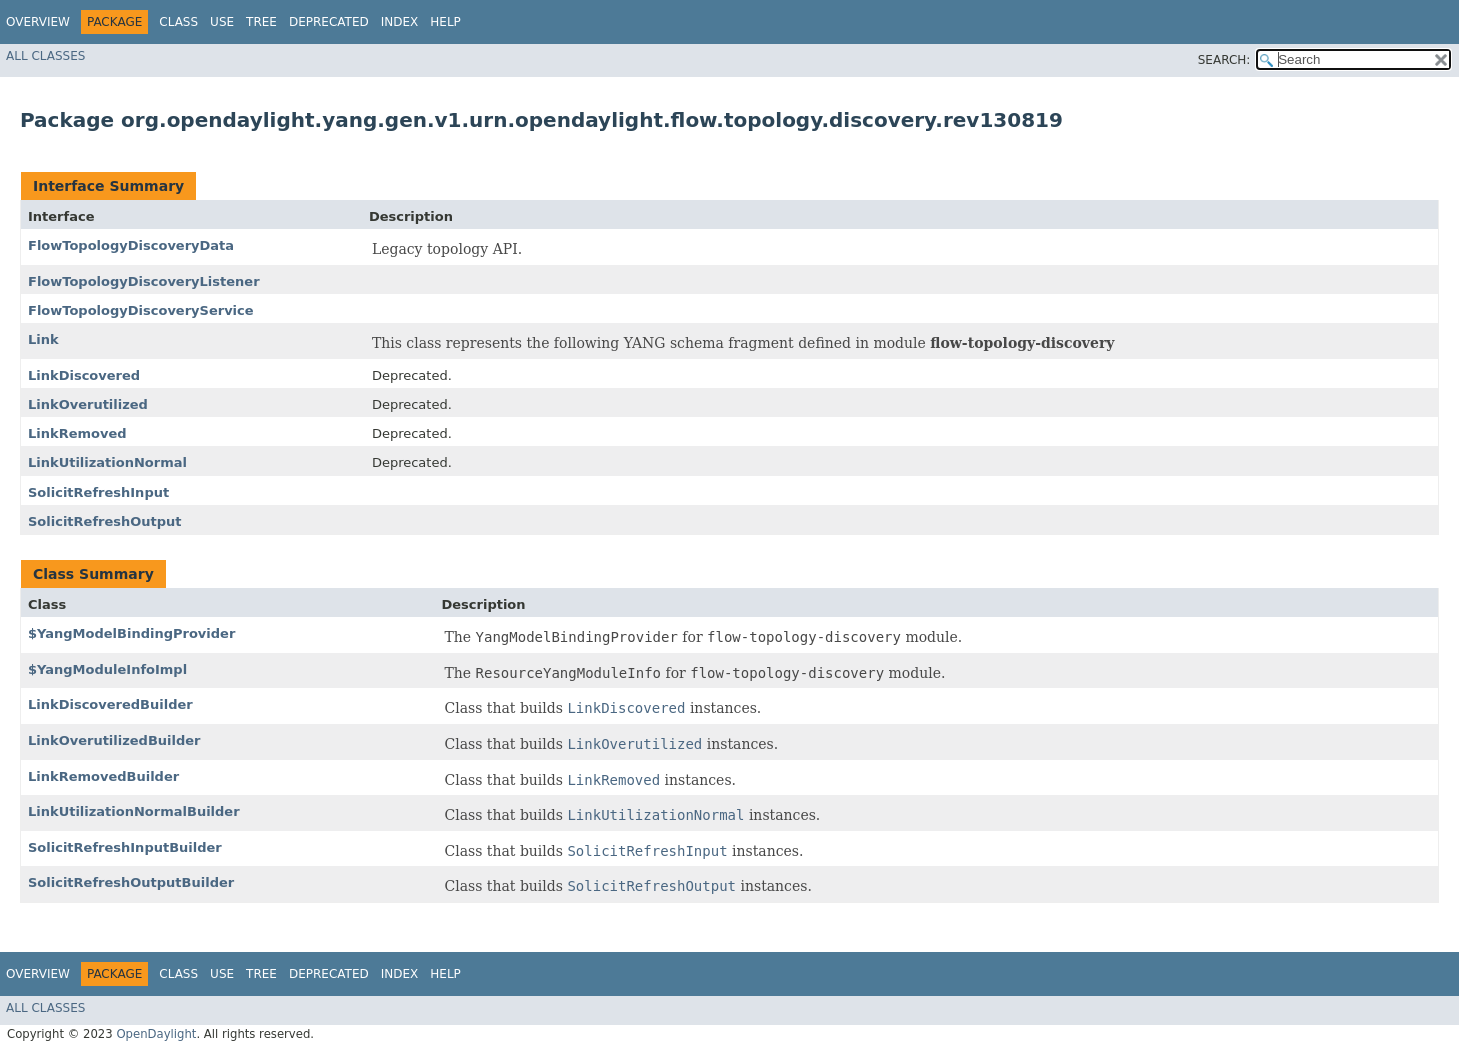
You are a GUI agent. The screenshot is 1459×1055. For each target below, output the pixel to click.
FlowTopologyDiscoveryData (131, 245)
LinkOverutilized (88, 404)
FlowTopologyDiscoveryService (141, 310)
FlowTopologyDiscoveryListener (144, 281)
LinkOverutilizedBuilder (114, 740)
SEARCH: (1224, 60)
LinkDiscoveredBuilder (110, 704)
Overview (38, 22)
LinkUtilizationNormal (107, 462)
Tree (261, 22)
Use (222, 22)
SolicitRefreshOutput (105, 521)
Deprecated (329, 22)
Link (43, 339)
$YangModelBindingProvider (131, 633)
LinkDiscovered (84, 375)
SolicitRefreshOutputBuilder (131, 882)
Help (445, 22)
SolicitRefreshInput (98, 492)
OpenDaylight (156, 1034)
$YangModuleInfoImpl (107, 669)
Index (400, 22)
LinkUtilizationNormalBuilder (134, 811)
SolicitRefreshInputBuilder (125, 847)
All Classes (45, 56)
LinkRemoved (77, 433)
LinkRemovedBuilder (103, 776)
